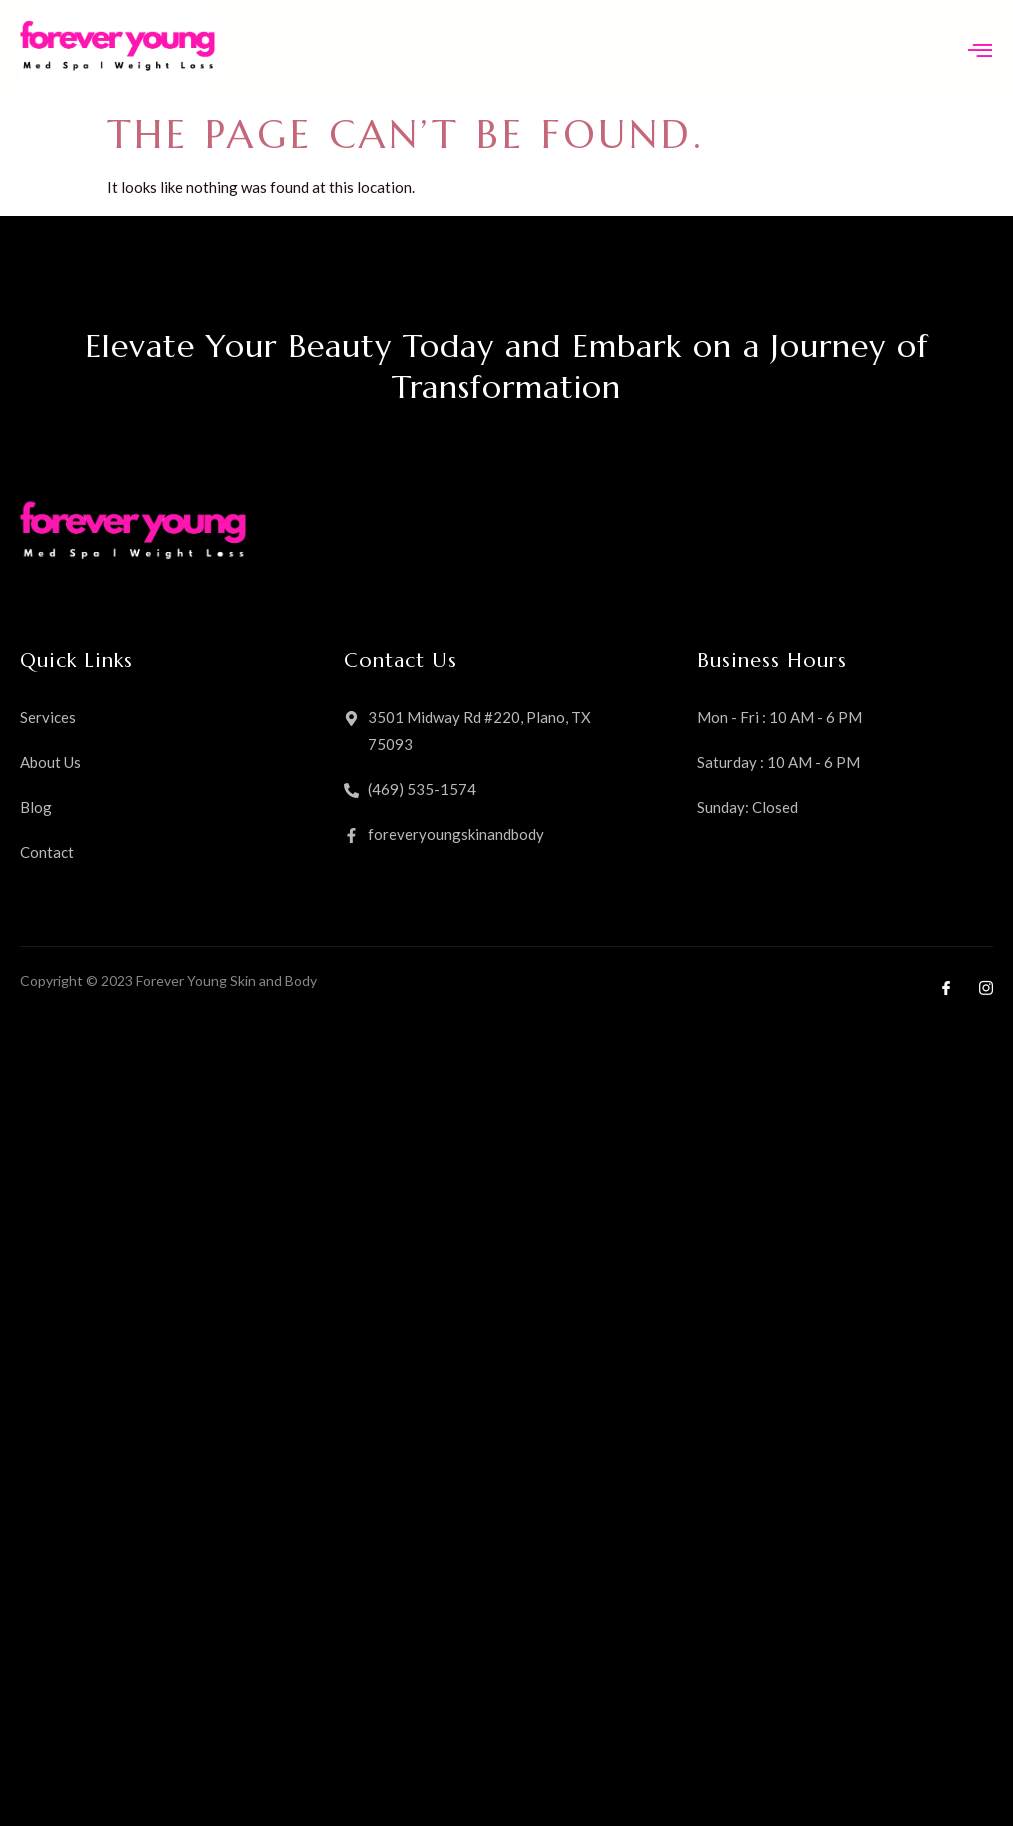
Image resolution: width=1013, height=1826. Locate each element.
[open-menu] (980, 52)
